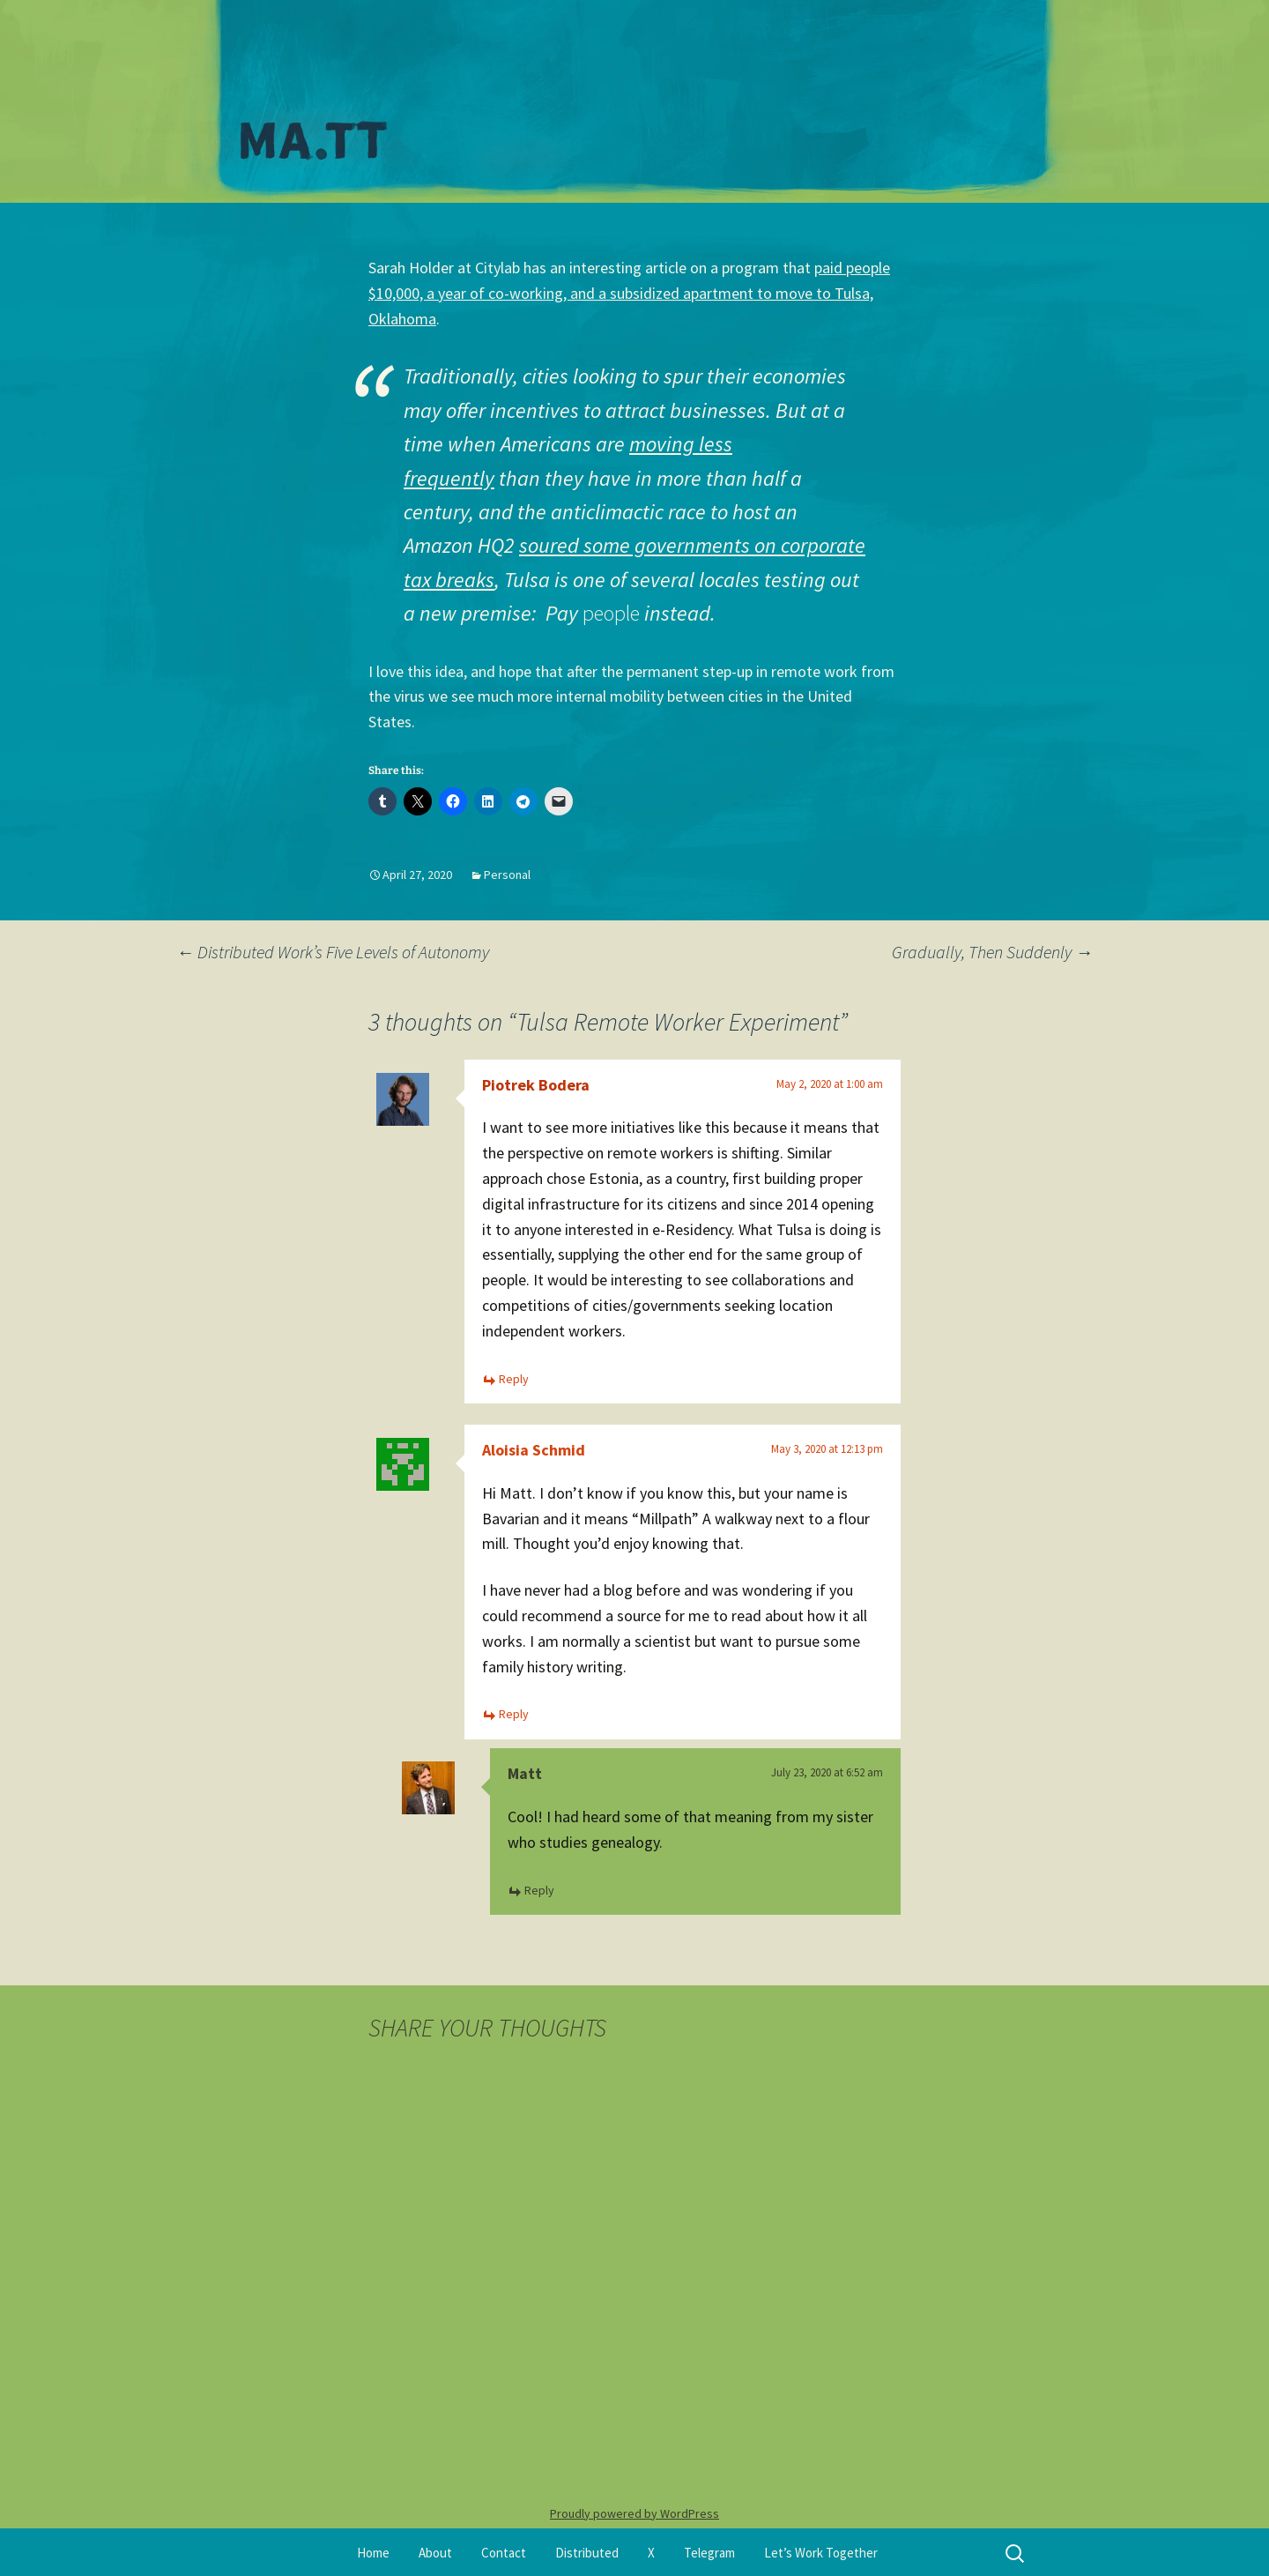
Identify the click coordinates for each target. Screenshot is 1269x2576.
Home (373, 2552)
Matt (525, 1773)
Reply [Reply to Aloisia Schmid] (514, 1714)
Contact (503, 2552)
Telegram (709, 2552)
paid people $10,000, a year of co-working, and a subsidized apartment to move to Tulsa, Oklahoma (629, 293)
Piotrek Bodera (536, 1085)
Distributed (587, 2552)
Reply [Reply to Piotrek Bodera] (514, 1379)
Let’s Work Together (821, 2552)
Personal (507, 874)
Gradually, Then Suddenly (992, 952)
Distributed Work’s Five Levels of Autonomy (332, 952)
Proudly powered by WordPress (634, 2513)
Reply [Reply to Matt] (539, 1890)
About (435, 2552)
